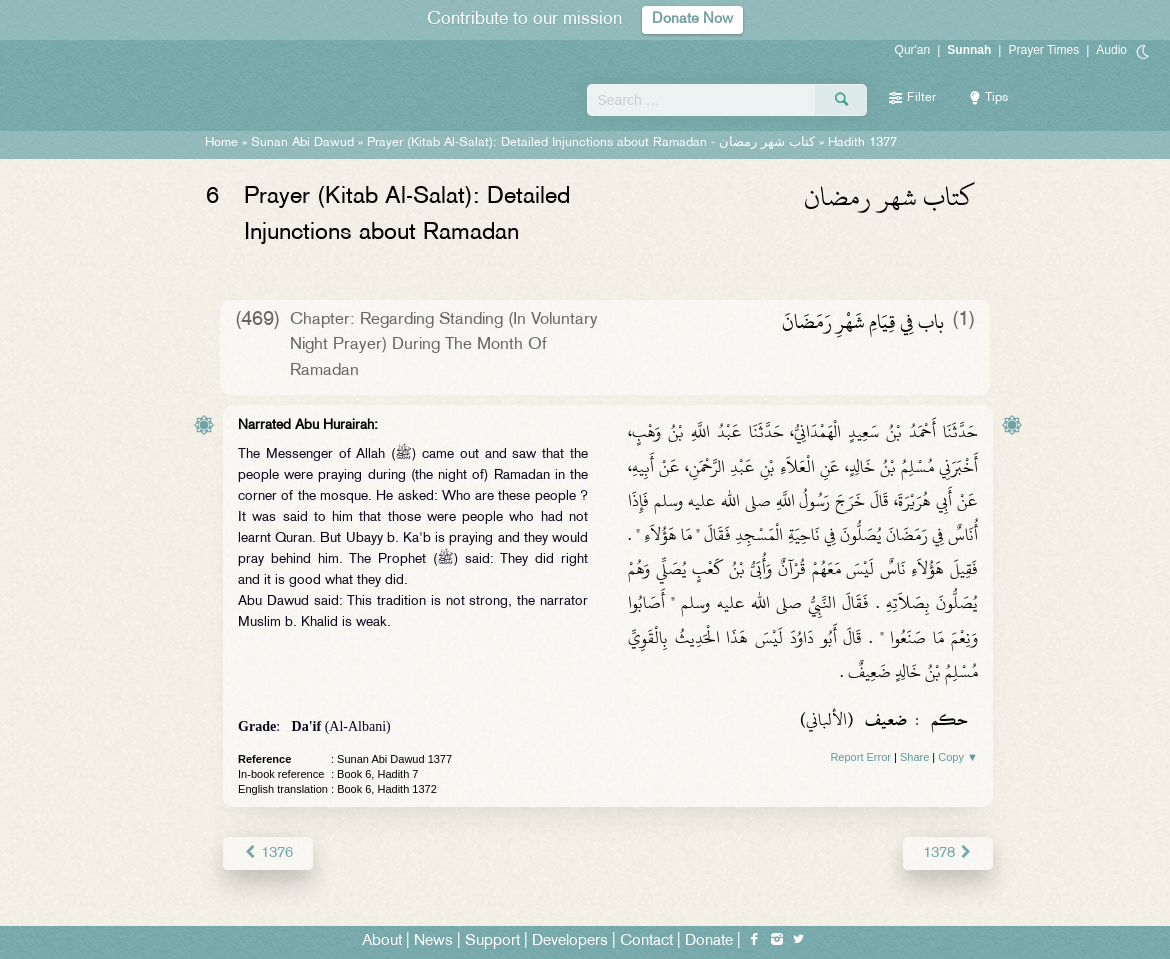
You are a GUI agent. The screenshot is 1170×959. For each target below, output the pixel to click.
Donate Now (693, 19)
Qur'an (913, 50)
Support (492, 940)
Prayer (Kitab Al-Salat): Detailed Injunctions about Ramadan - (593, 143)
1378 (948, 852)
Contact (646, 940)
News (433, 940)
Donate (709, 940)
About (382, 940)
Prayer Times (1043, 50)
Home (221, 143)
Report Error (860, 757)
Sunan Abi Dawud (302, 143)
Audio (1111, 50)
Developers (570, 940)
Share (914, 757)
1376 (267, 852)
